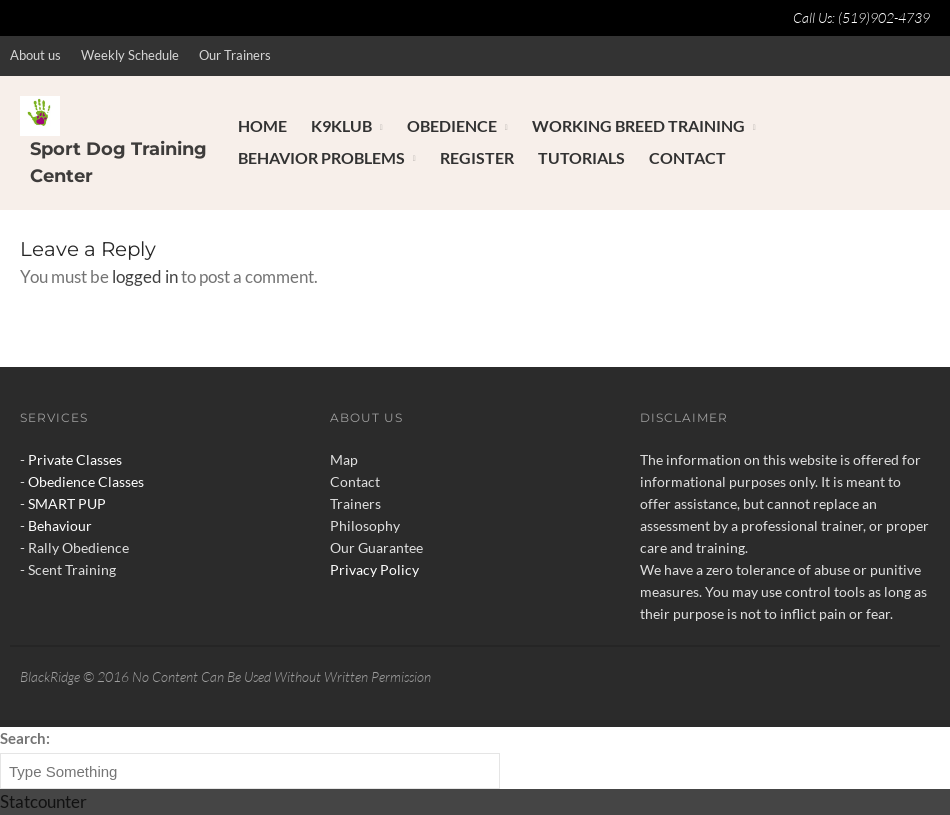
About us (35, 55)
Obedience (452, 125)
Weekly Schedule (130, 55)
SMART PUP (67, 503)
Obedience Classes (86, 481)
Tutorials (581, 157)
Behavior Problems (321, 157)
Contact (687, 157)
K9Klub (341, 125)
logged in (145, 276)
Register (477, 157)
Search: (25, 738)
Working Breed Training (638, 125)
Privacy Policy (374, 569)
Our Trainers (235, 55)
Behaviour (60, 525)
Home (262, 125)
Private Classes (75, 459)
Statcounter (43, 801)
